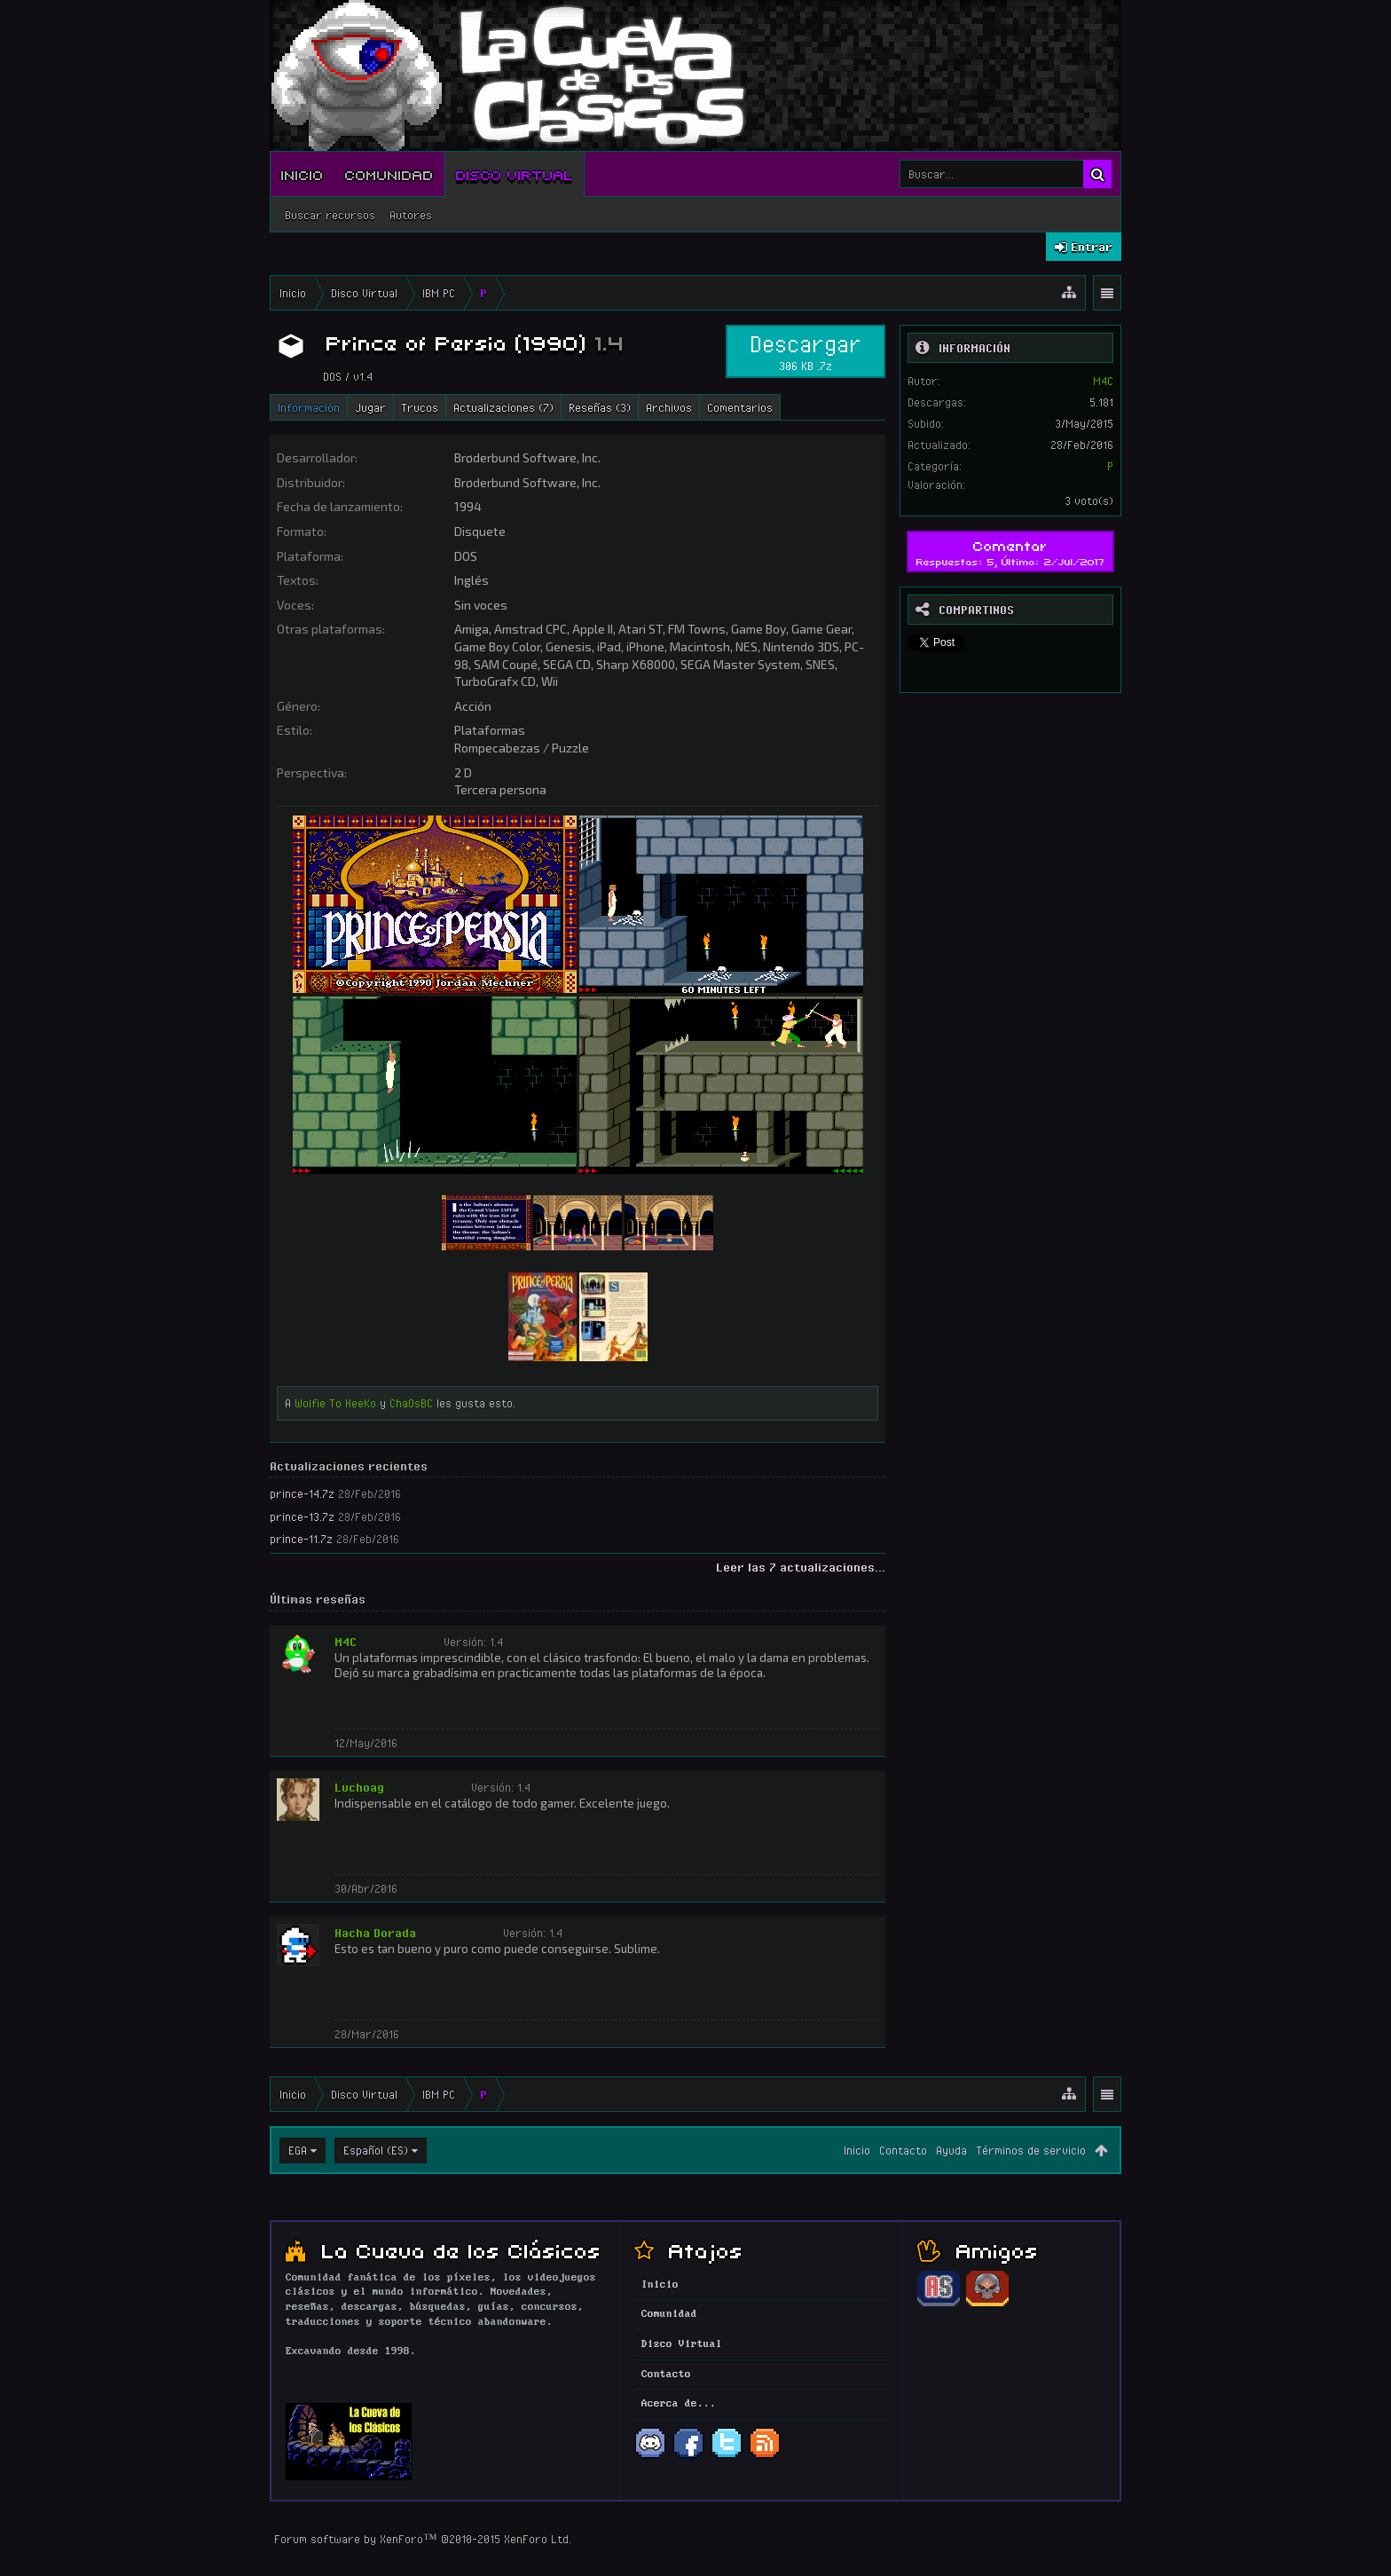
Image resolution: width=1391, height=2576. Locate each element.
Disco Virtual (514, 174)
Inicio (302, 174)
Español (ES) (375, 2150)
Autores (410, 215)
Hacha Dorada (375, 1933)
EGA (297, 2150)
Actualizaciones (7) (503, 407)
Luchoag (359, 1787)
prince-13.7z (302, 1516)
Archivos (669, 407)
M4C (345, 1642)
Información (309, 407)
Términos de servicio (1031, 2150)
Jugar (370, 407)
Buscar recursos (330, 215)
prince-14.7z (302, 1493)
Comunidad (389, 174)
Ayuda (951, 2150)
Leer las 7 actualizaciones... (800, 1567)
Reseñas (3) (600, 407)
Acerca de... (678, 2404)
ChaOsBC (411, 1403)
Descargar (805, 351)
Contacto (903, 2150)
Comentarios (740, 407)
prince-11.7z (301, 1539)
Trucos (419, 407)
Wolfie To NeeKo (335, 1403)
